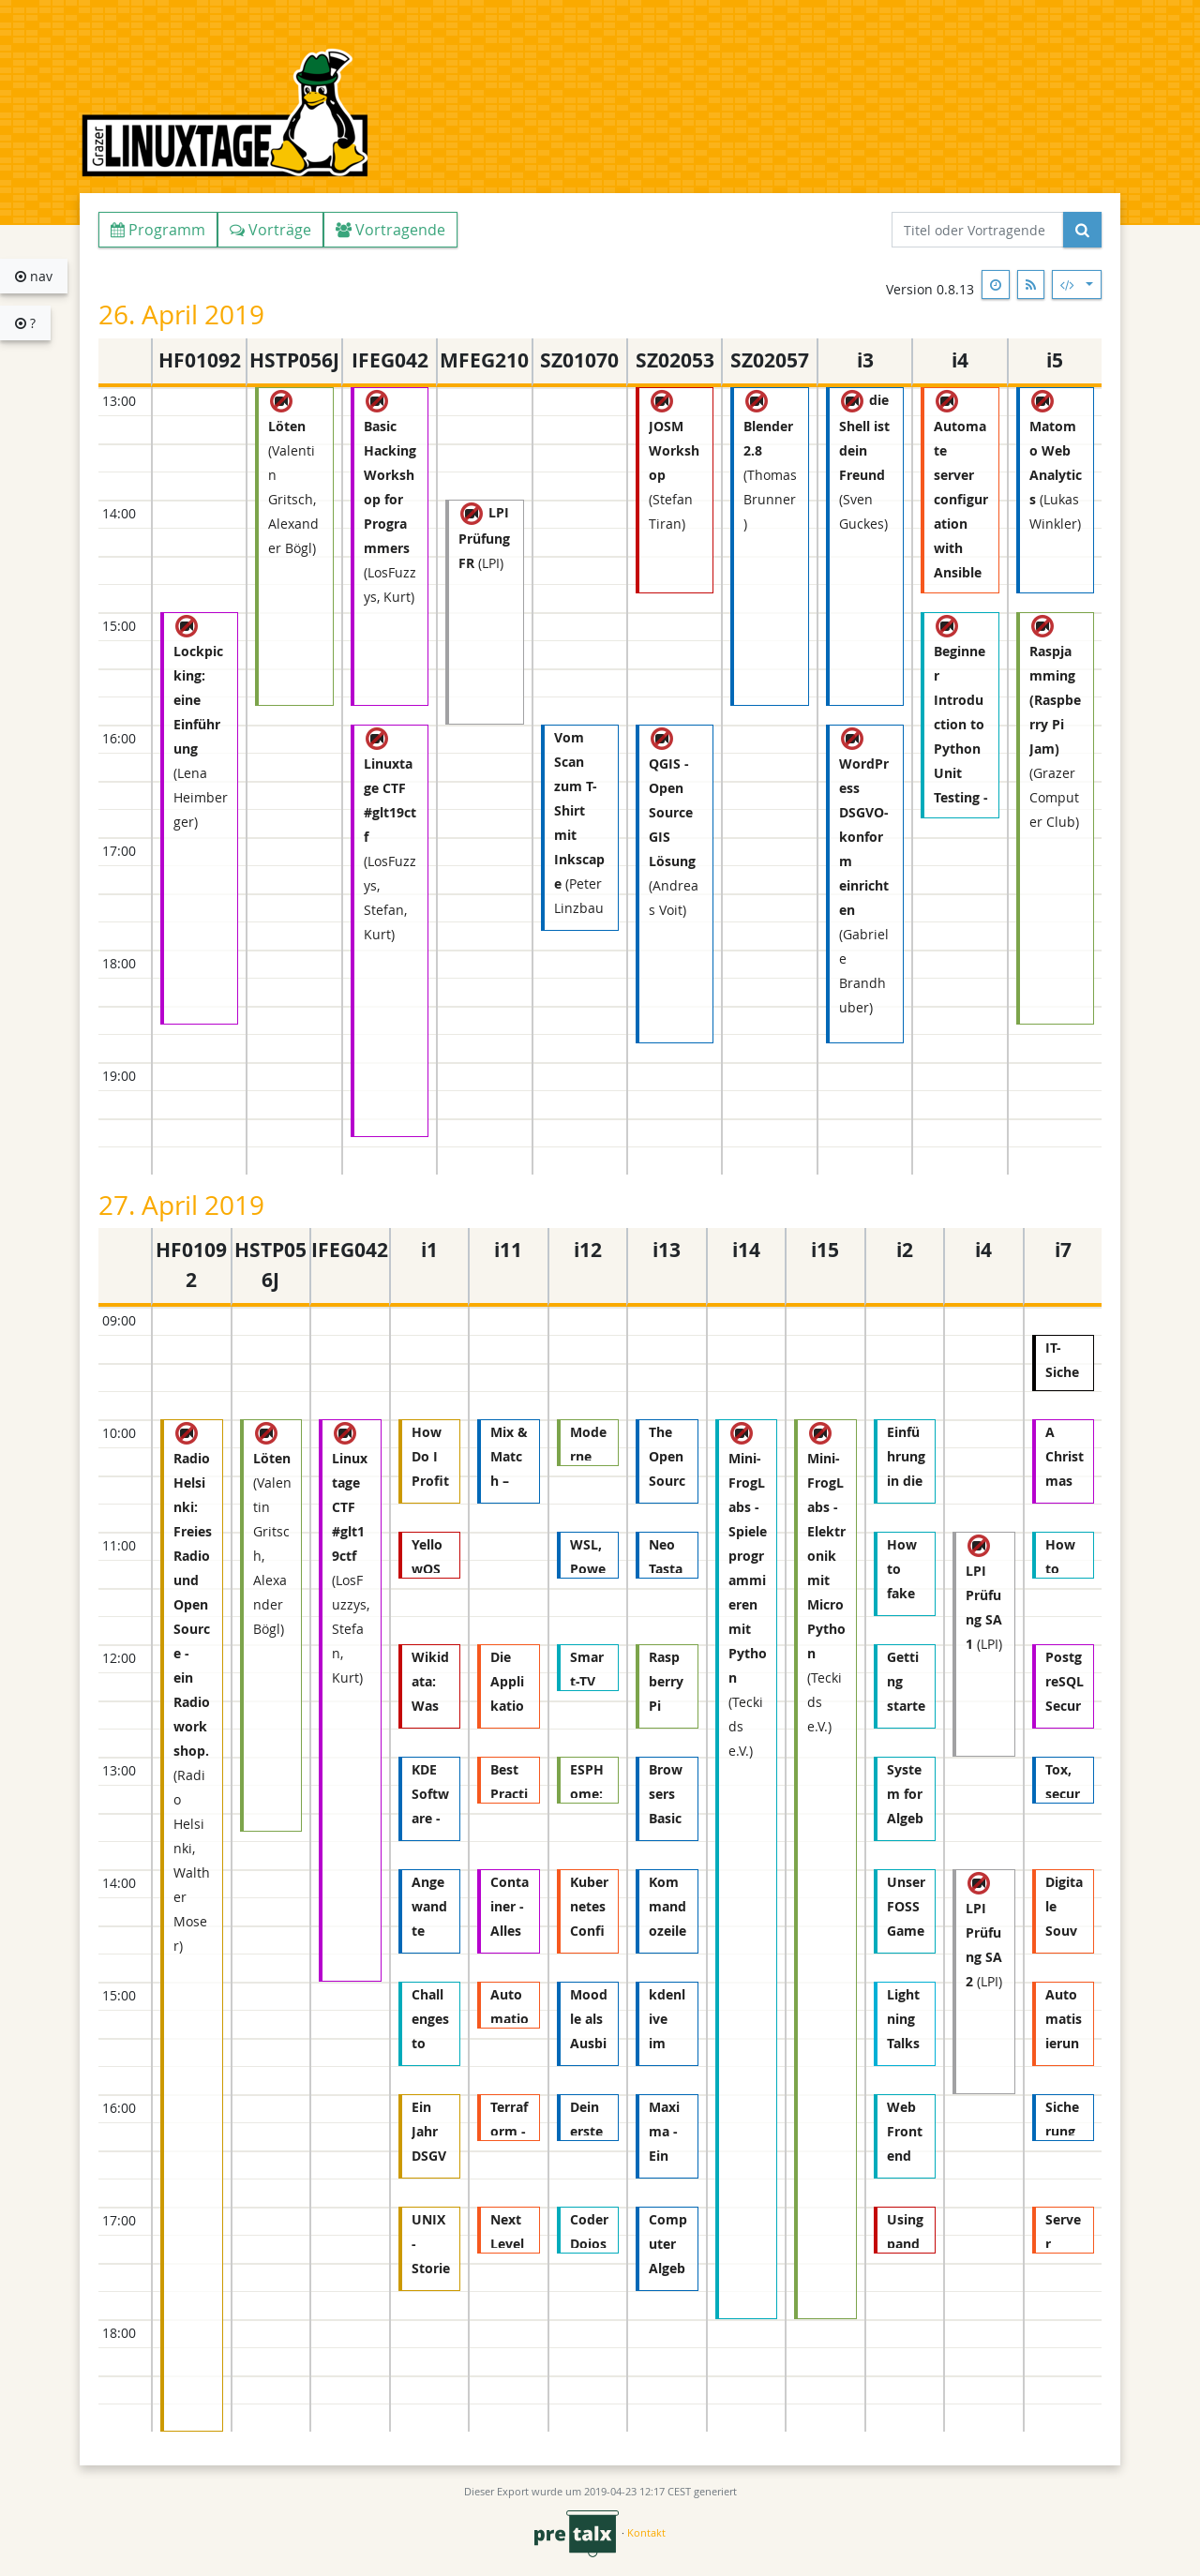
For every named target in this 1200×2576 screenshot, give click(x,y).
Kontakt (646, 2532)
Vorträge (270, 229)
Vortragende (390, 229)
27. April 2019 (181, 1205)
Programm (158, 229)
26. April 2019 (181, 314)
